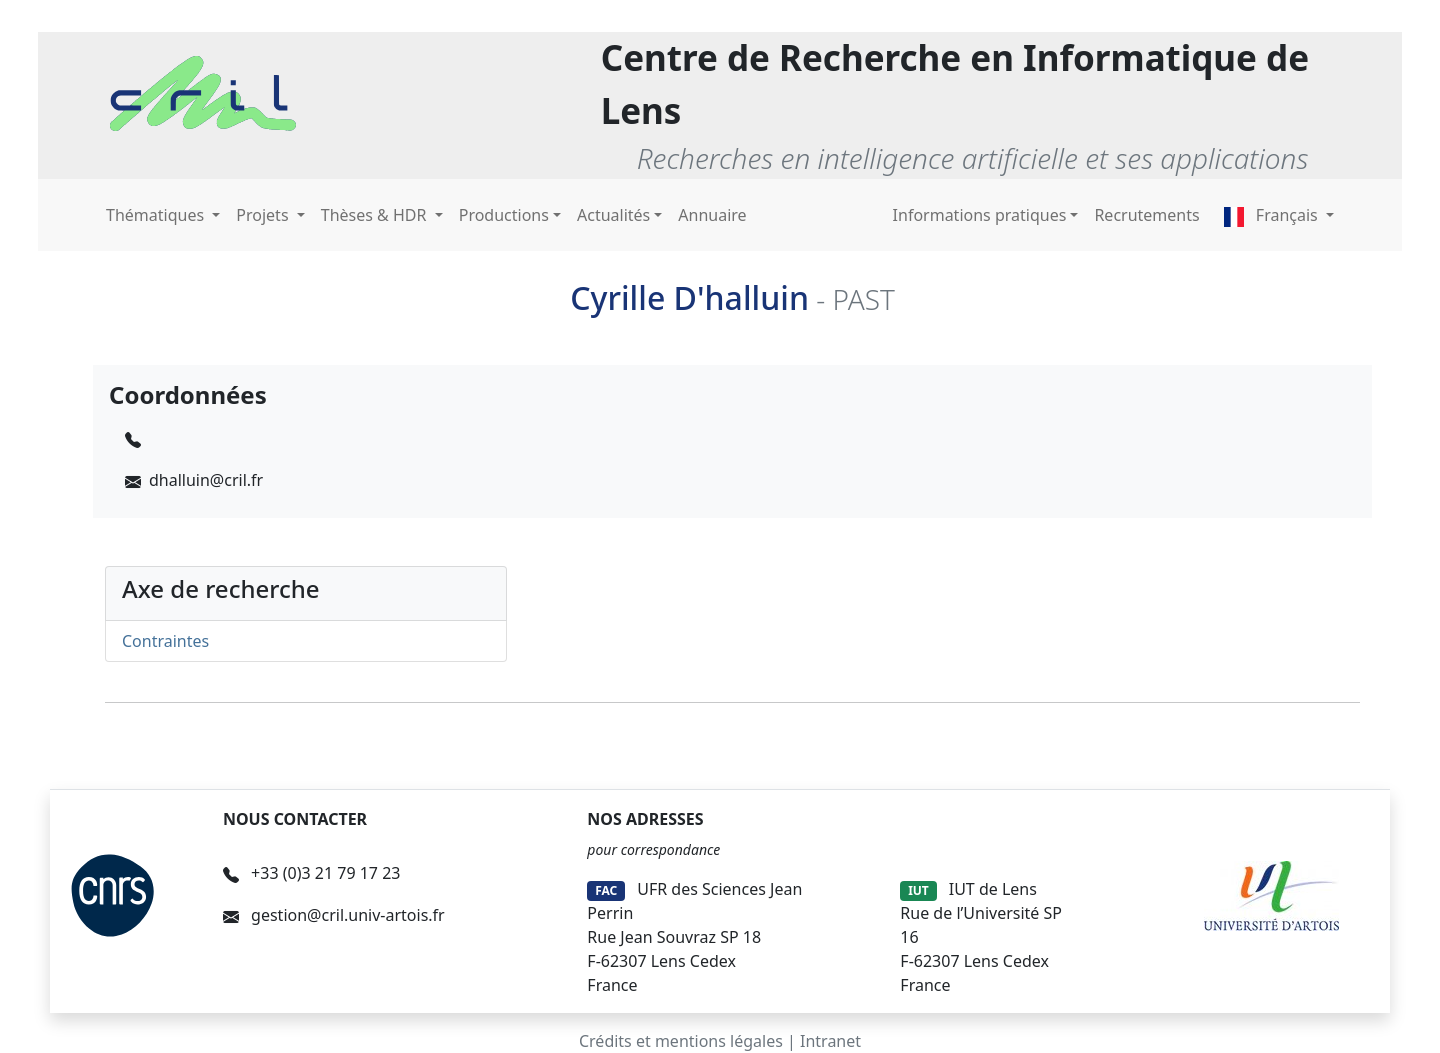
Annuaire (712, 215)
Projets (264, 215)
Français (1273, 215)
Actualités (613, 215)
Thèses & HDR (376, 215)
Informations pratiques (980, 215)
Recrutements (1146, 215)
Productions (504, 215)
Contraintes (165, 641)
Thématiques (157, 215)
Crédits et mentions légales (681, 1041)
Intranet (830, 1041)
